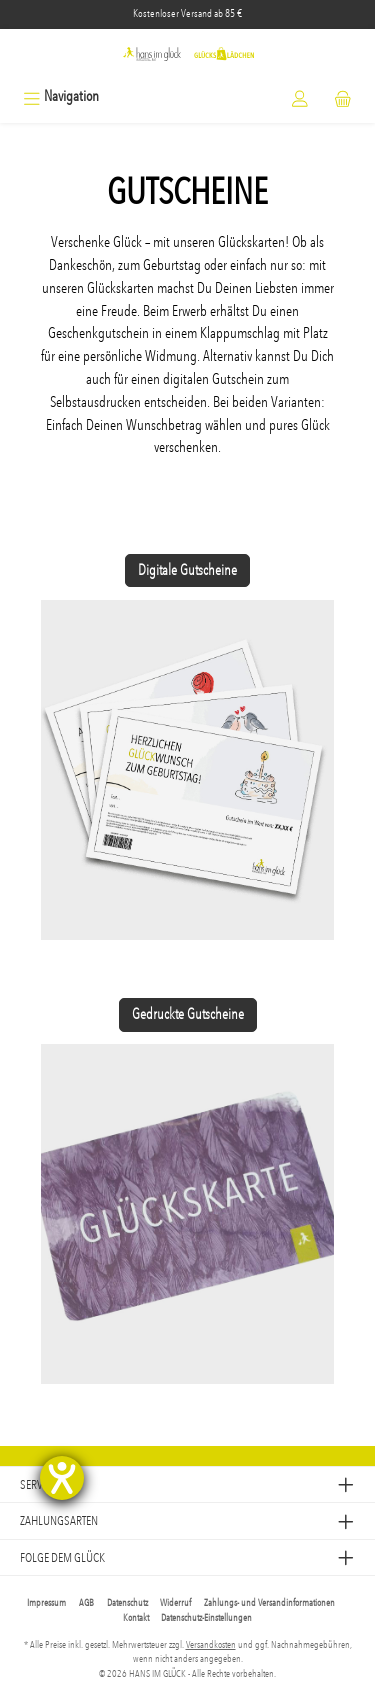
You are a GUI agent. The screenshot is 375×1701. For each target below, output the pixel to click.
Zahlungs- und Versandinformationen (269, 1603)
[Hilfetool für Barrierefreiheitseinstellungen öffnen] (62, 1478)
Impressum (46, 1603)
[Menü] (61, 96)
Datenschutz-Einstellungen (206, 1618)
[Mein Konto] (300, 96)
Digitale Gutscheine (187, 570)
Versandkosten (211, 1645)
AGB (86, 1603)
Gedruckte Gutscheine (188, 1014)
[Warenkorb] (343, 96)
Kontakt (136, 1618)
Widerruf (175, 1603)
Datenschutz (127, 1603)
